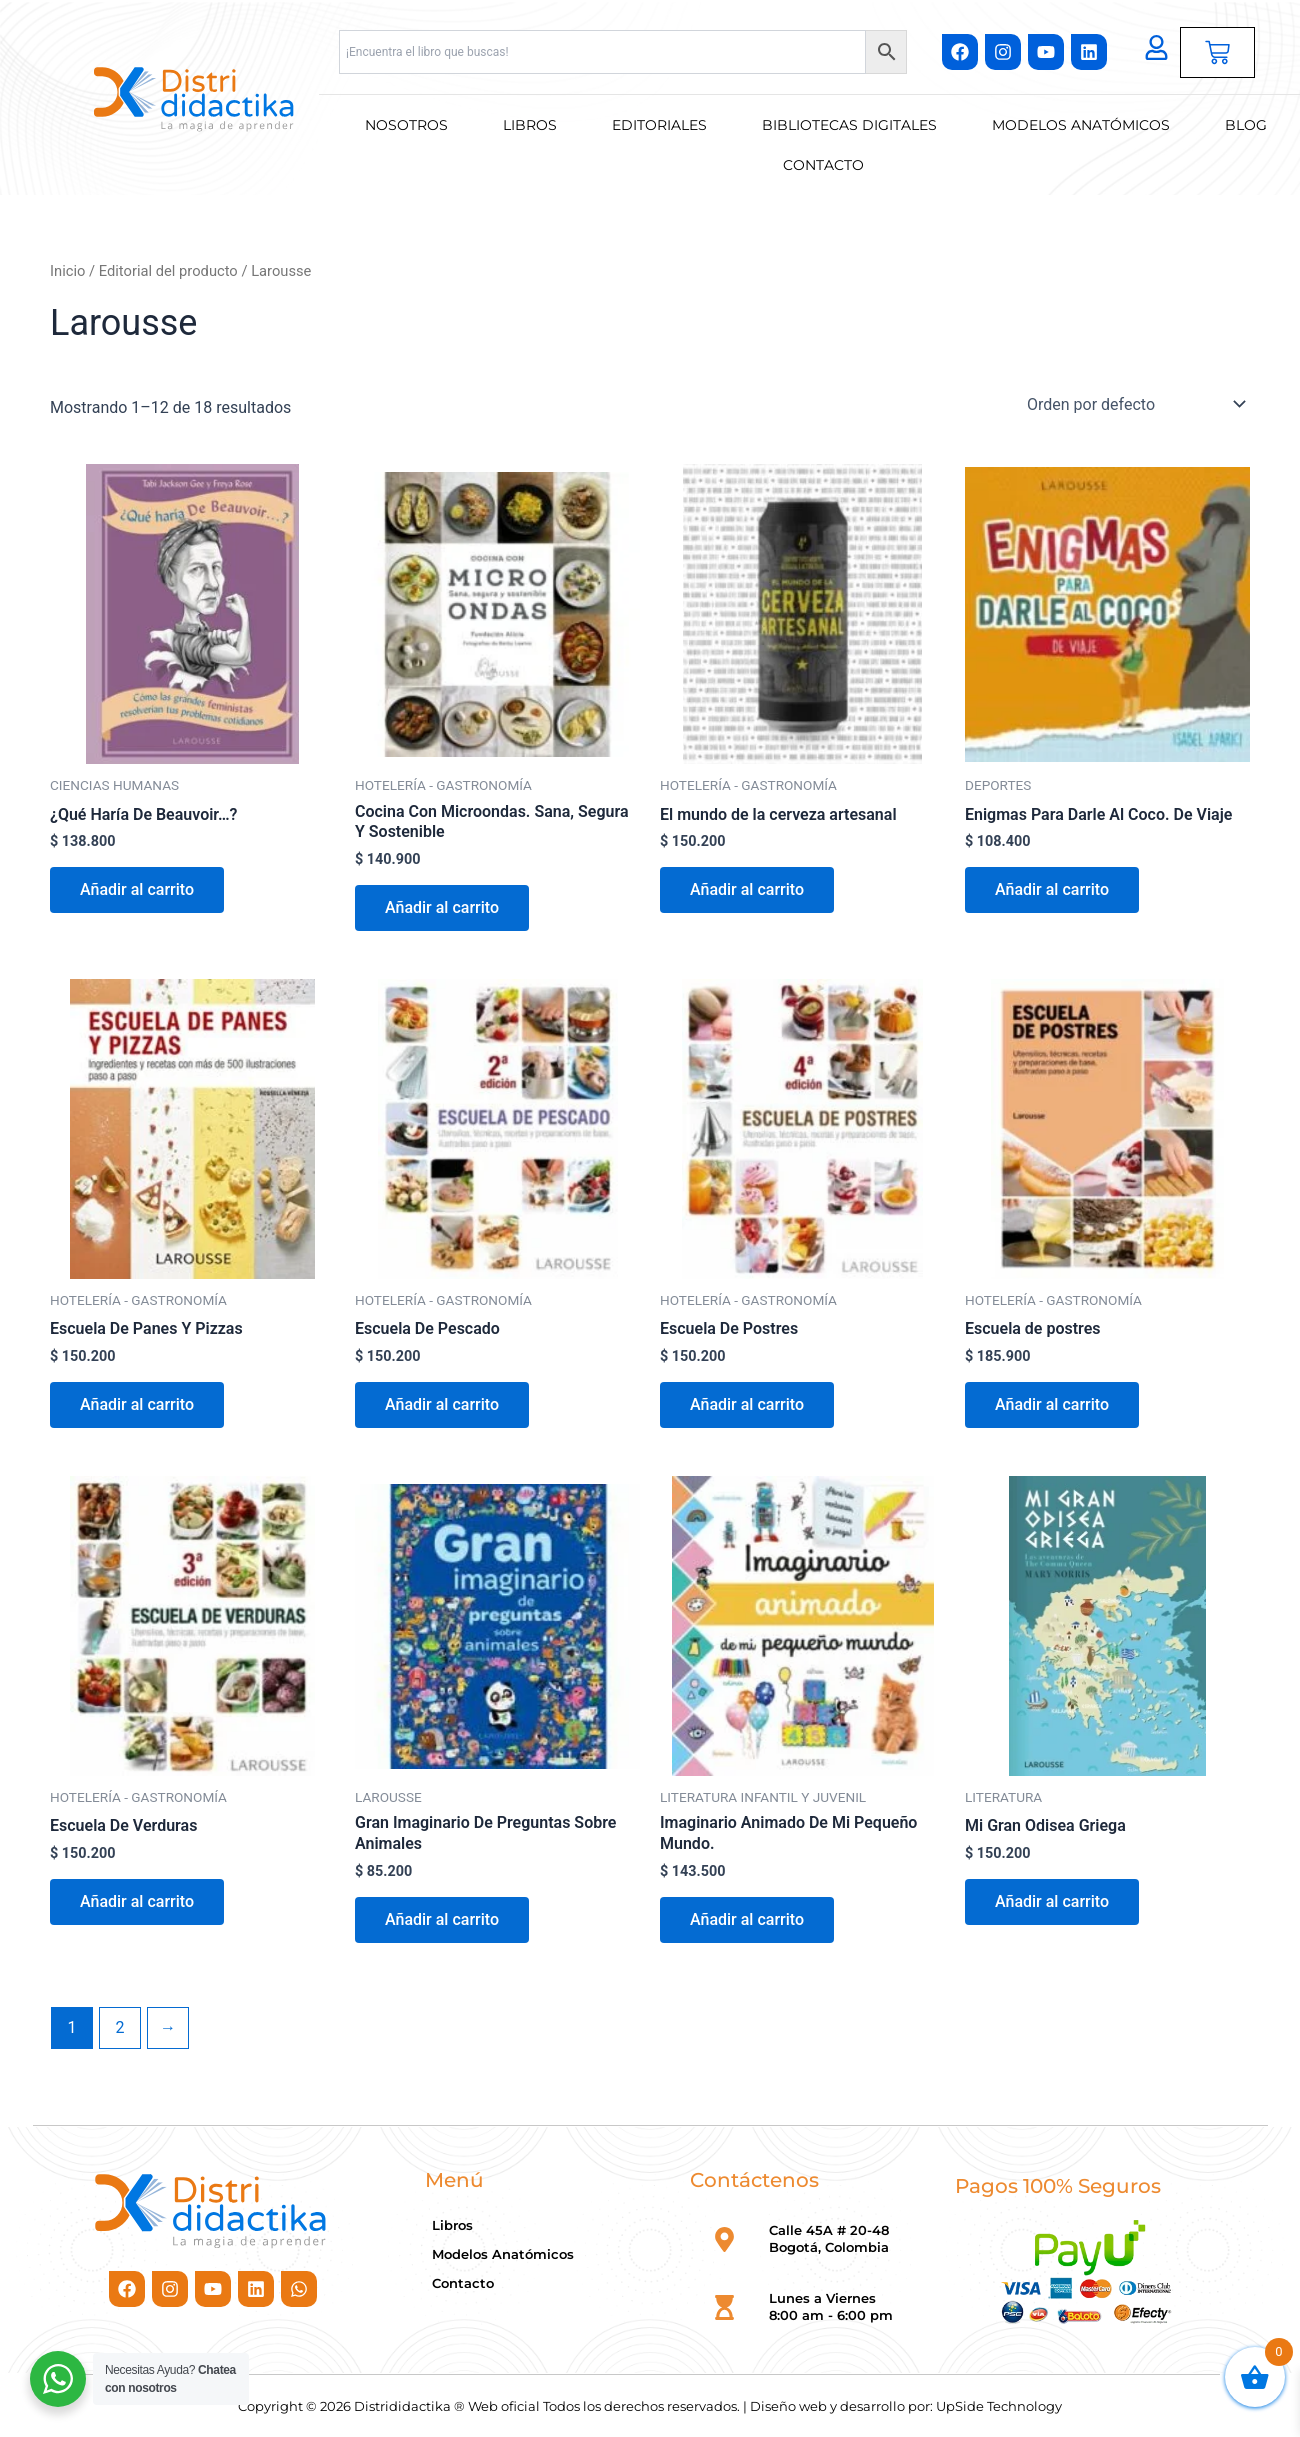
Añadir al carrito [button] (137, 889)
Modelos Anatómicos (1081, 125)
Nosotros (406, 125)
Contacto (823, 165)
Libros (530, 125)
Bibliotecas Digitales (849, 125)
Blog (1246, 125)
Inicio (67, 271)
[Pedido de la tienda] (1134, 404)
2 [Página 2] (119, 2027)
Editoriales (659, 125)
